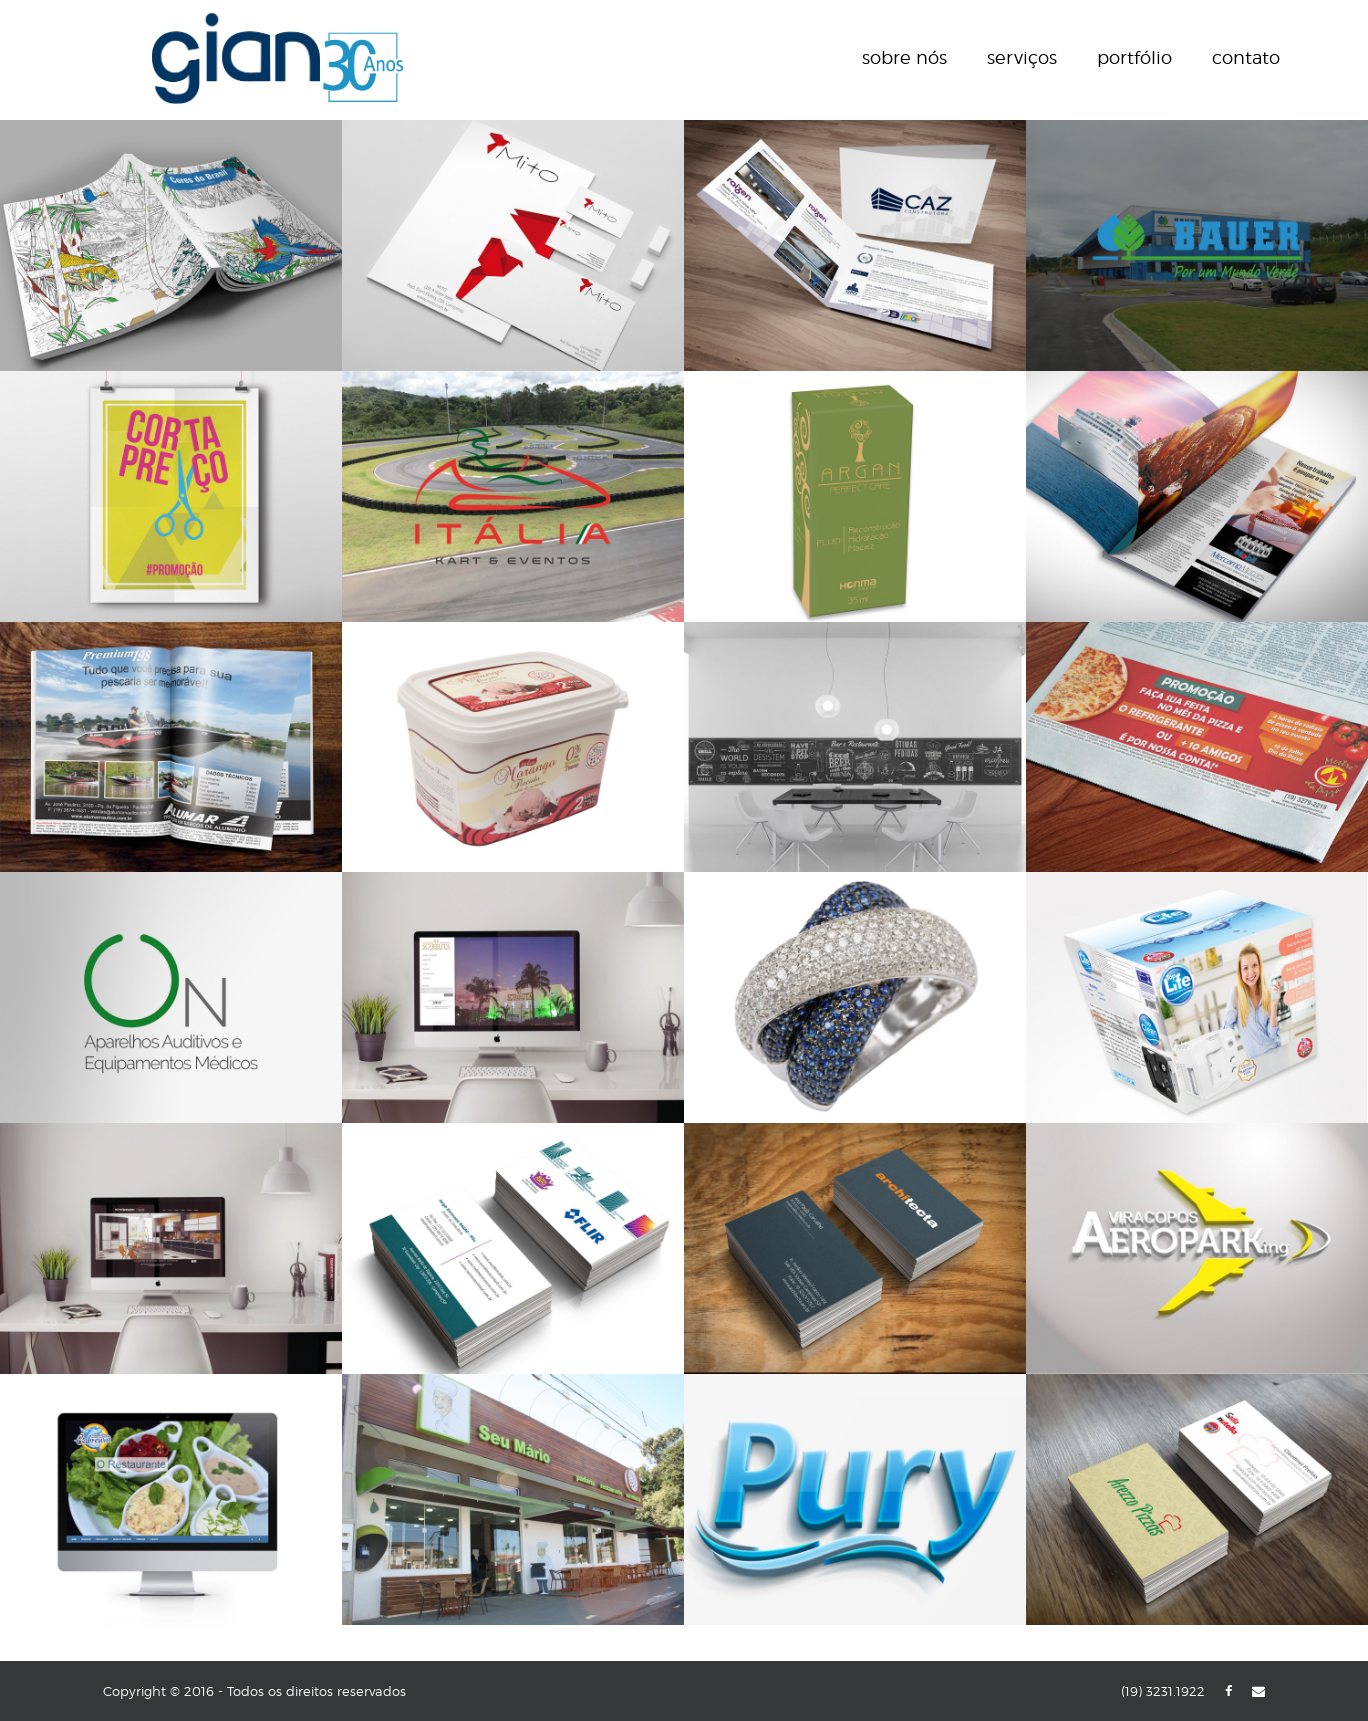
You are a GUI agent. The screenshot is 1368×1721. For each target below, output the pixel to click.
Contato (1246, 57)
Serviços (1022, 57)
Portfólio (1134, 57)
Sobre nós (904, 57)
